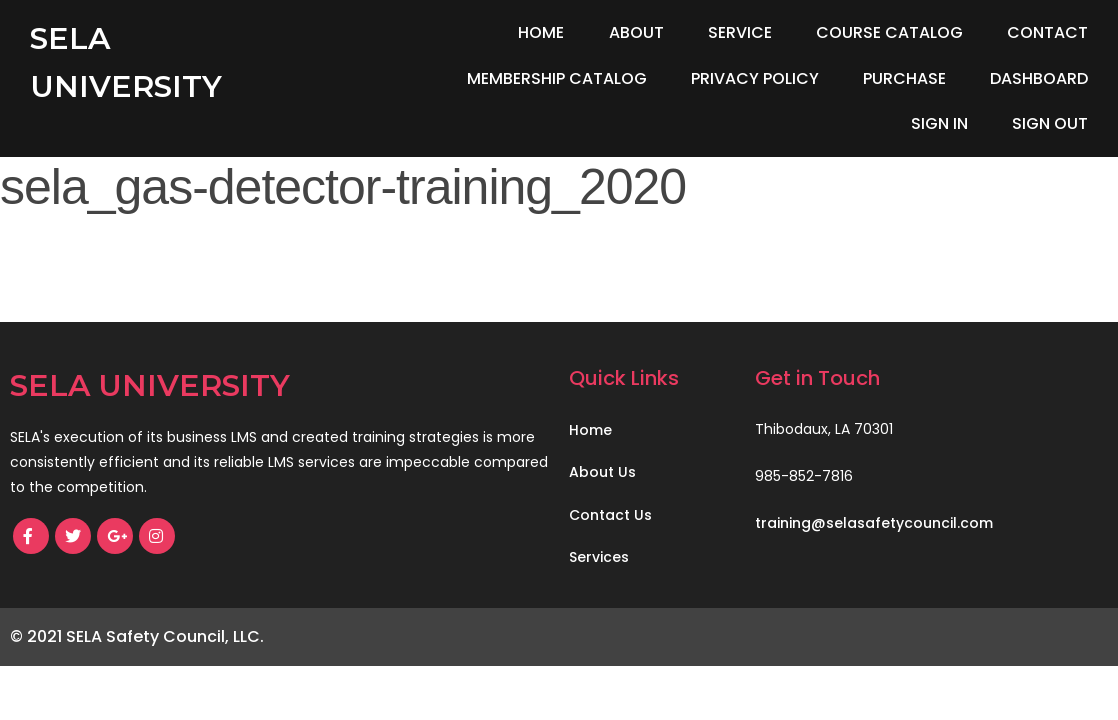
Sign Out (1050, 123)
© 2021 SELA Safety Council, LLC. (137, 636)
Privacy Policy (755, 78)
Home (541, 32)
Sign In (939, 123)
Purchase (904, 78)
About (636, 32)
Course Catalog (889, 32)
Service (740, 32)
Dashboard (1039, 78)
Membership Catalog (557, 78)
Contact (1047, 32)
